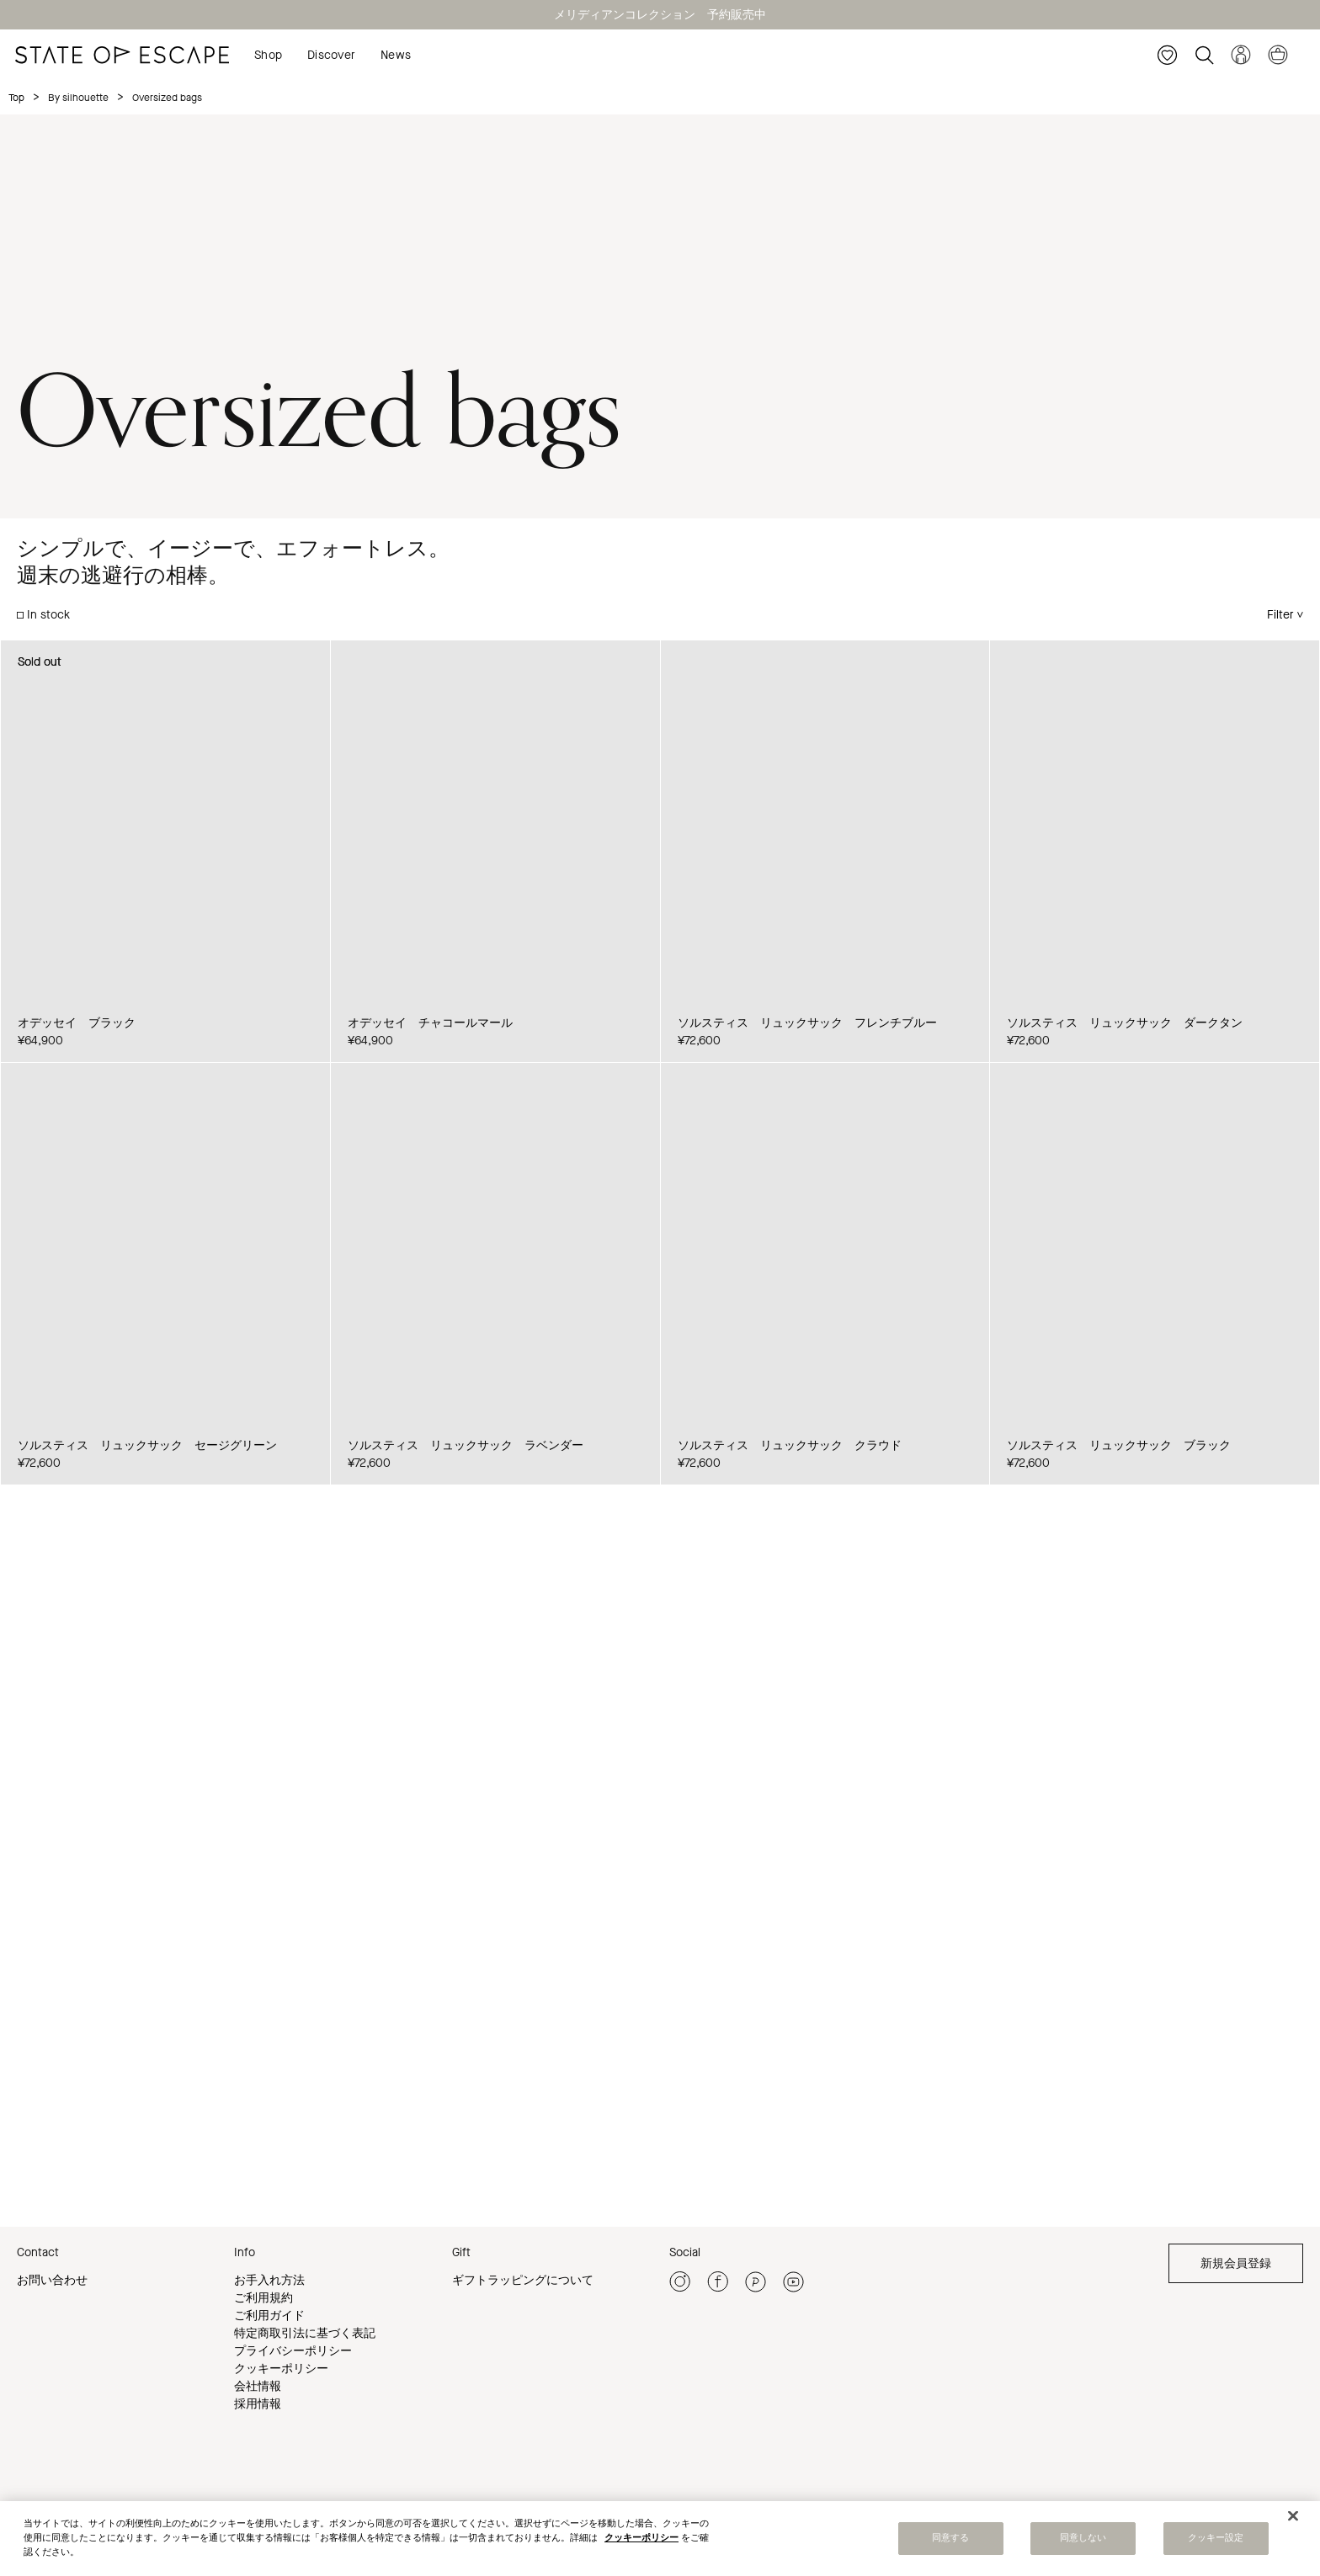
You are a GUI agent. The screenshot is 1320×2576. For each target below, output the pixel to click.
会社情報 (257, 2386)
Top (16, 97)
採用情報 (257, 2404)
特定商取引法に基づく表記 (304, 2333)
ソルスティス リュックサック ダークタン (1125, 1023)
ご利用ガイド (269, 2316)
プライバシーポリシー (293, 2351)
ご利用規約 (263, 2298)
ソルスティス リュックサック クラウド (790, 1445)
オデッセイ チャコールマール (430, 1023)
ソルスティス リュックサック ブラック (1119, 1445)
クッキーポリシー (281, 2369)
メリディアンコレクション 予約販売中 (660, 15)
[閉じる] (1293, 2516)
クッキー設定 (1216, 2538)
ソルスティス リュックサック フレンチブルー (807, 1023)
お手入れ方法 (269, 2280)
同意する (950, 2538)
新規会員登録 (1235, 2263)
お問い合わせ (52, 2280)
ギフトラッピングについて (522, 2280)
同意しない (1083, 2538)
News (396, 55)
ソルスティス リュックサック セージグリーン (147, 1445)
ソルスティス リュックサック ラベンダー (465, 1445)
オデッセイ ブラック (77, 1023)
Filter (1280, 615)
